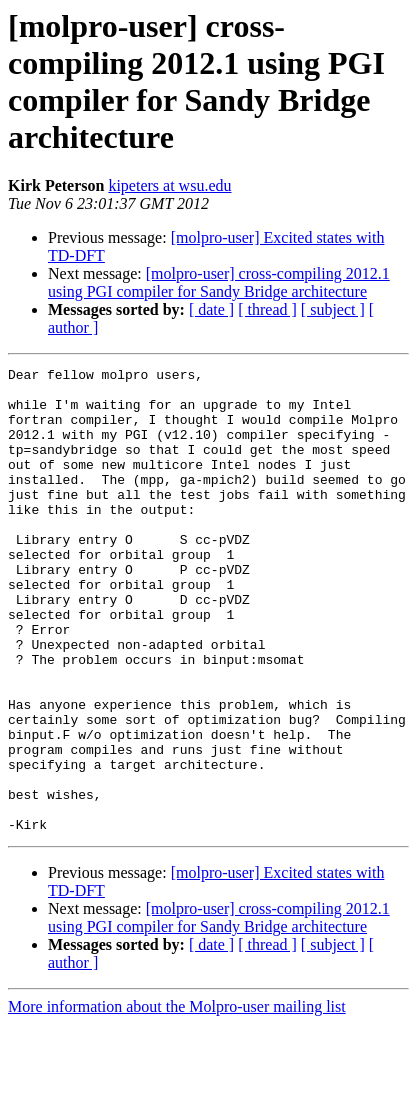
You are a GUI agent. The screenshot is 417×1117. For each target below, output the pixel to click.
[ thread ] (267, 309)
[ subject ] (333, 309)
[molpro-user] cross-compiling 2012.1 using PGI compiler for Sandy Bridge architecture (219, 282)
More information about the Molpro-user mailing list (177, 1099)
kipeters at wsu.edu (169, 185)
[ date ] (211, 309)
